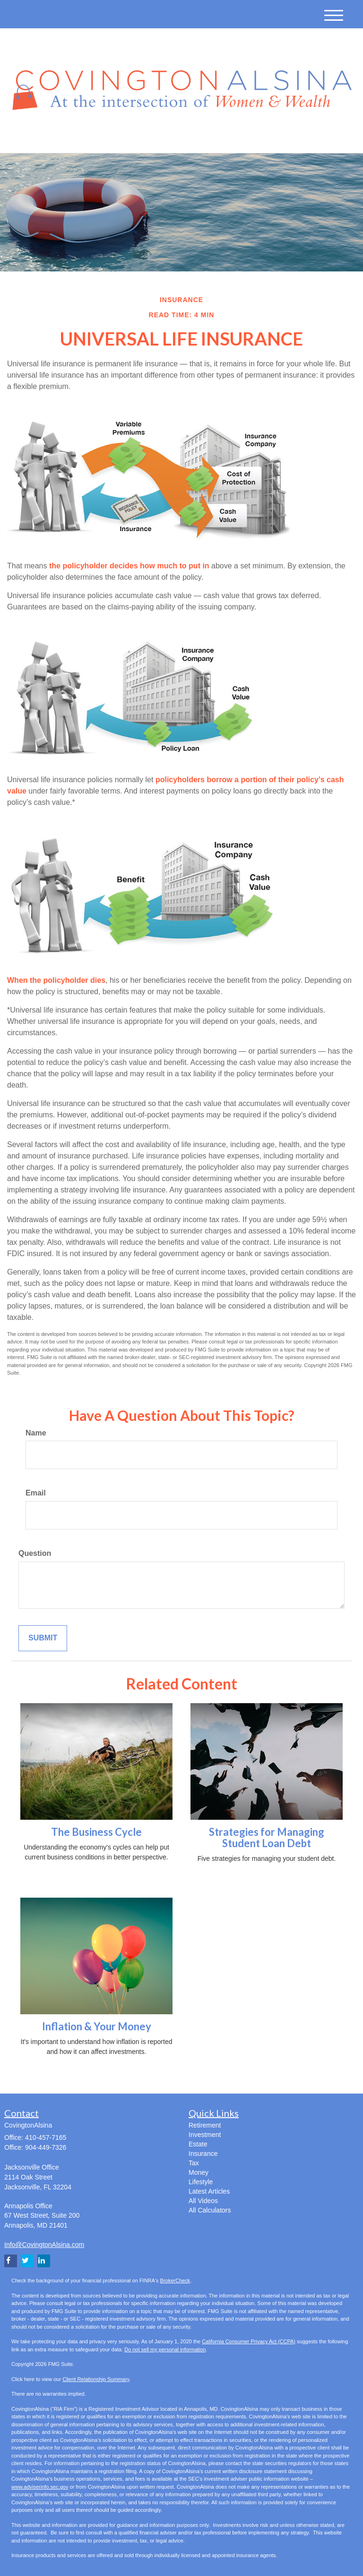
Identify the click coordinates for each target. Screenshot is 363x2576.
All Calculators (210, 2210)
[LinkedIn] (99, 138)
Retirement (205, 2125)
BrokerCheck (175, 2280)
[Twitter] (85, 138)
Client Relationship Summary (95, 2379)
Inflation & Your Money (96, 2026)
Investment (205, 2134)
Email (36, 1493)
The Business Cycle (96, 1831)
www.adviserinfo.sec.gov (39, 2487)
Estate (198, 2144)
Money (198, 2172)
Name (36, 1433)
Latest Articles (209, 2191)
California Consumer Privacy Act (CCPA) (248, 2341)
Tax (194, 2163)
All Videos (203, 2200)
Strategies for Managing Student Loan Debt (266, 1837)
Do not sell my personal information (165, 2349)
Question (34, 1553)
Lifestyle (201, 2182)
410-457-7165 (263, 137)
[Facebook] (111, 138)
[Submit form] (42, 1638)
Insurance (203, 2153)
